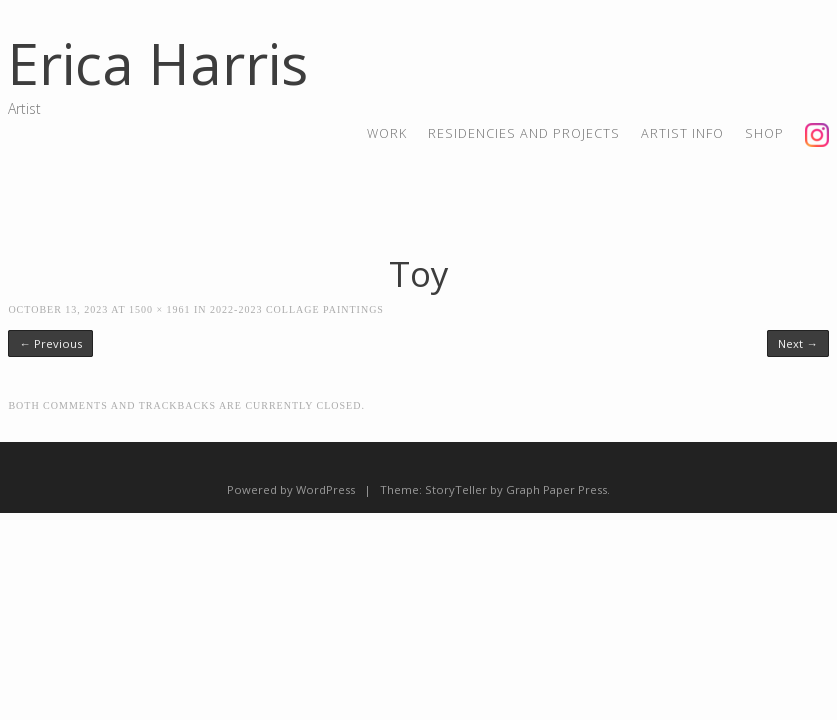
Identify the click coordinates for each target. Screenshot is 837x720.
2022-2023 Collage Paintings (297, 309)
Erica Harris (158, 63)
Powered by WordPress (291, 489)
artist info (682, 133)
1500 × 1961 (160, 309)
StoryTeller (456, 489)
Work (387, 133)
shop (764, 133)
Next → (797, 343)
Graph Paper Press (556, 489)
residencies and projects (524, 133)
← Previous (50, 343)
